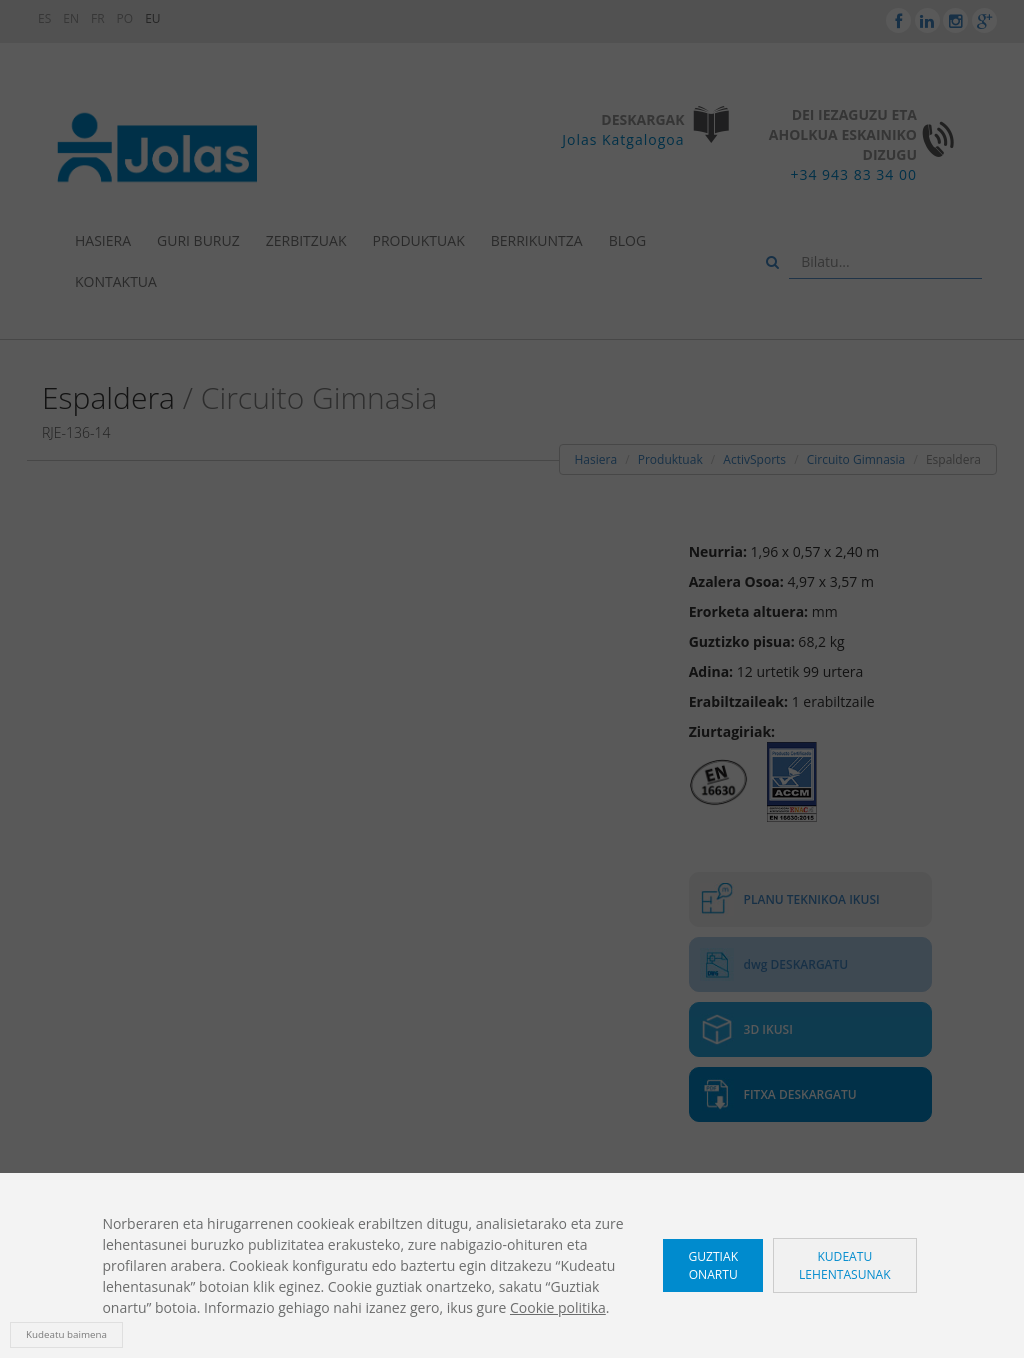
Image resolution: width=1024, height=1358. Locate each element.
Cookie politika (558, 1307)
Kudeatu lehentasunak (845, 1265)
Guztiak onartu (713, 1265)
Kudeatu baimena (66, 1334)
